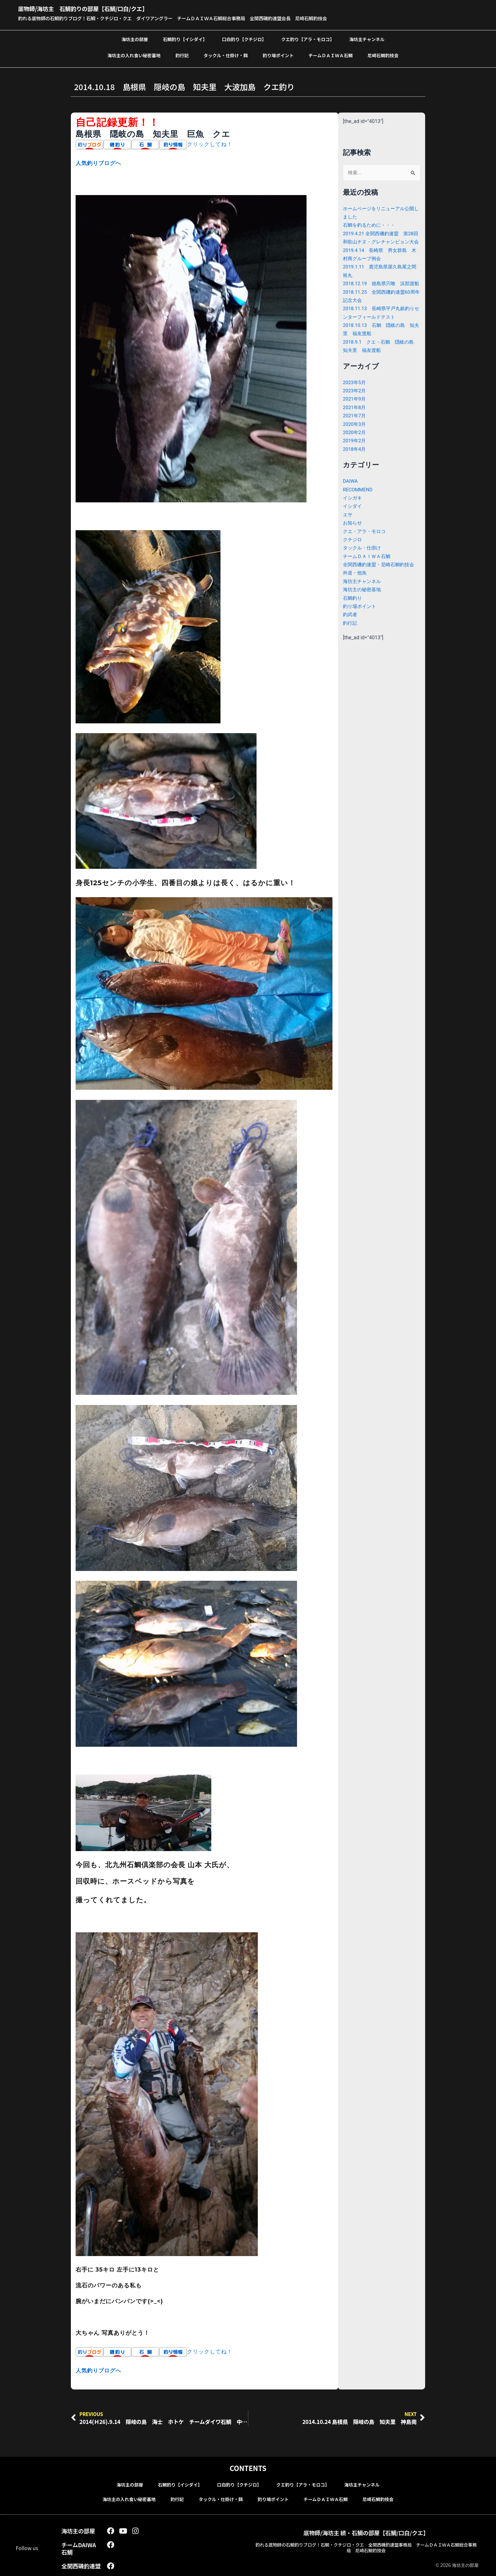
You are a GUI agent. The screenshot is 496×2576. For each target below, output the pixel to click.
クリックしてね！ (211, 143)
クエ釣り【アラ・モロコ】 (307, 39)
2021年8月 (355, 424)
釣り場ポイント (278, 55)
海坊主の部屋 (134, 39)
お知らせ (353, 540)
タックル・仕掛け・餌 (226, 55)
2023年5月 (355, 399)
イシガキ (353, 515)
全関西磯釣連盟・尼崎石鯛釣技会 (381, 581)
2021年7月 (355, 432)
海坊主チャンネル (367, 39)
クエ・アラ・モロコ (365, 548)
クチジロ (353, 556)
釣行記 (182, 55)
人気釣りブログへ (100, 162)
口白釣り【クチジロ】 (244, 39)
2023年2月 (355, 407)
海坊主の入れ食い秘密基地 (134, 55)
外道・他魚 (355, 589)
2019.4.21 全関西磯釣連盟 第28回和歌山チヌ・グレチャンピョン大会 (381, 241)
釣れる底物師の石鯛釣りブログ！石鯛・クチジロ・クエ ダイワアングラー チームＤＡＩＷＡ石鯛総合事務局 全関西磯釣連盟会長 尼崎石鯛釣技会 (187, 18)
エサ (348, 531)
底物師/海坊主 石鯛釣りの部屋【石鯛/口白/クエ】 (97, 8)
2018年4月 (355, 466)
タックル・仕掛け (363, 564)
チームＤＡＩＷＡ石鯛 (330, 55)
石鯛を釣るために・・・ (371, 225)
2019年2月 (355, 457)
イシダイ (353, 523)
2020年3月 (355, 441)
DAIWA (350, 498)
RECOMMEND (358, 506)
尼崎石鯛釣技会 (383, 55)
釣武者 (350, 631)
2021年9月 (355, 416)
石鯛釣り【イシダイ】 (185, 39)
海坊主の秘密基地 (363, 606)
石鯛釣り (353, 614)
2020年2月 (355, 449)
